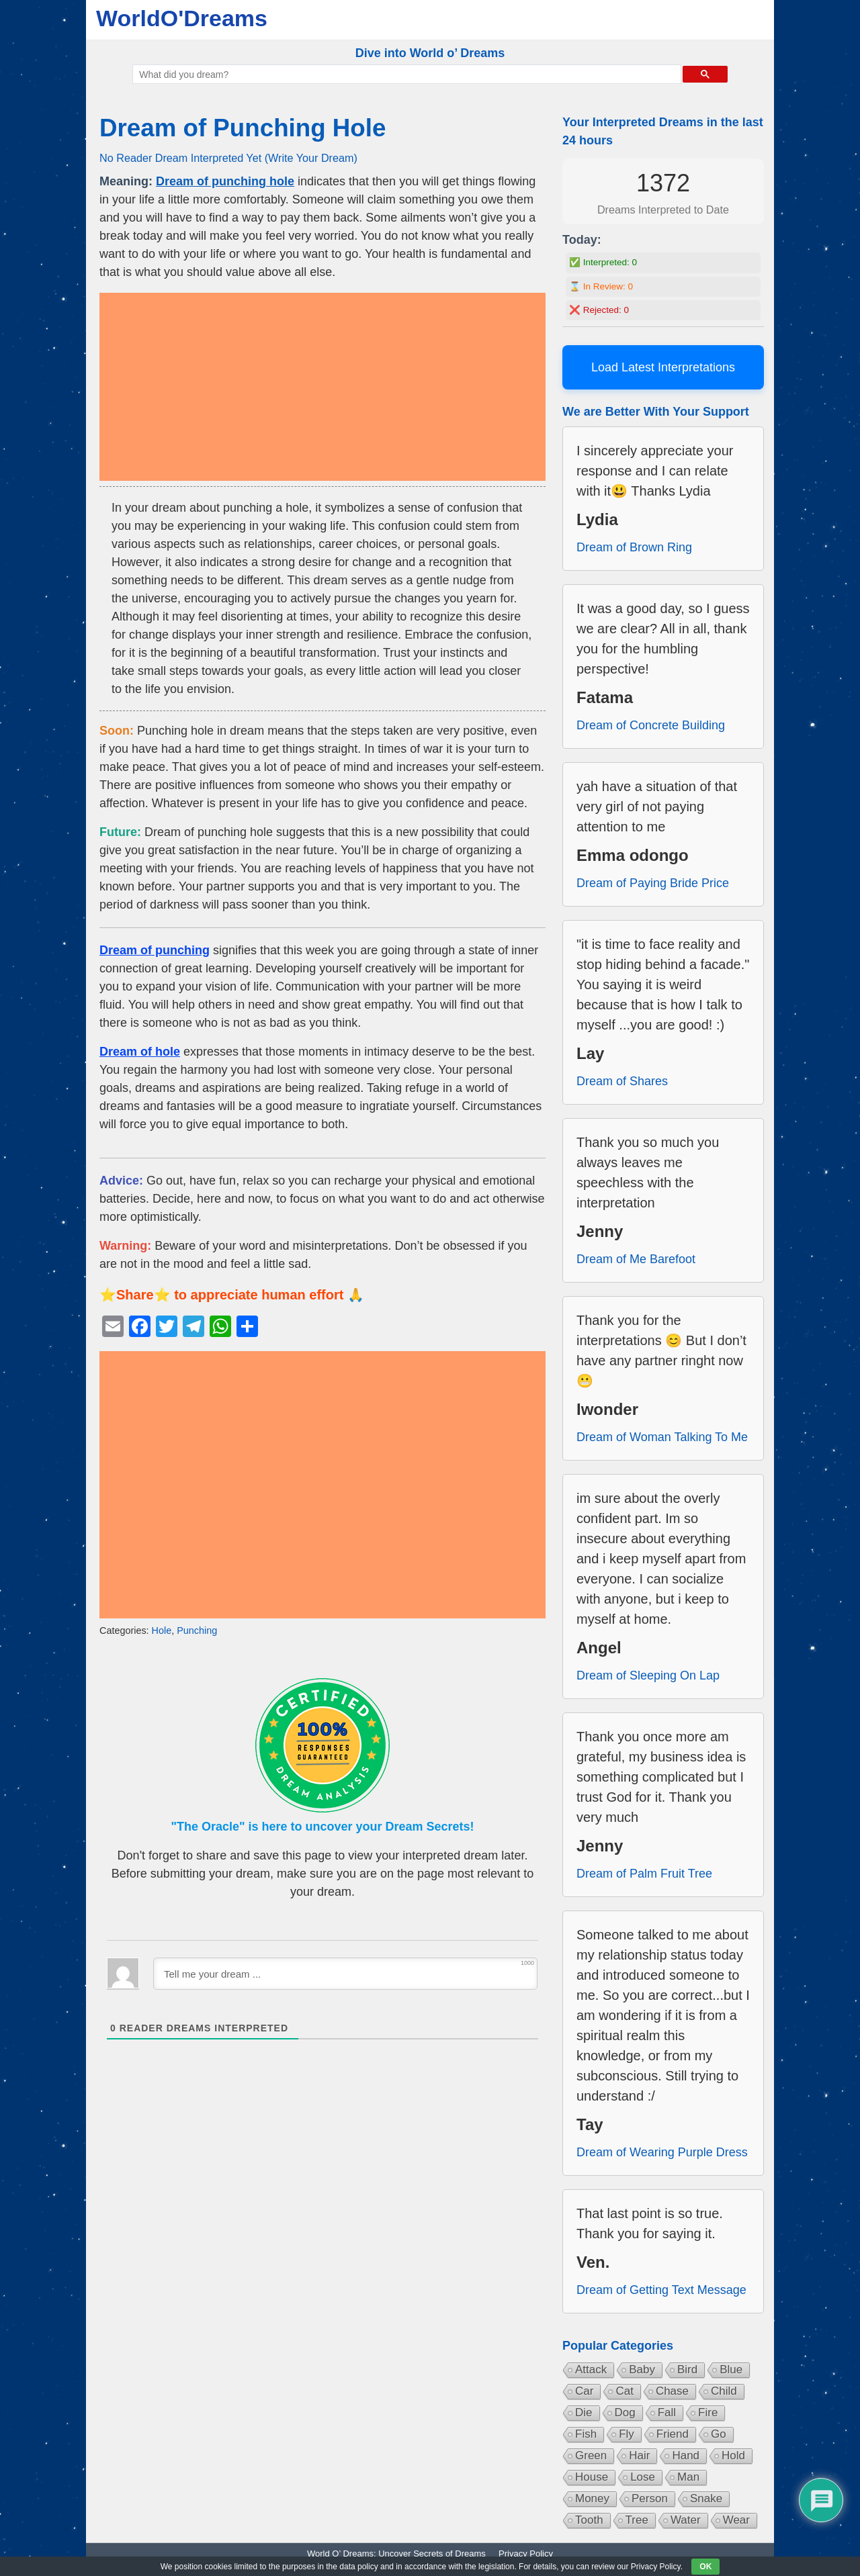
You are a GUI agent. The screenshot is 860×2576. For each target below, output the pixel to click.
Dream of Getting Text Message (661, 2290)
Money (592, 2498)
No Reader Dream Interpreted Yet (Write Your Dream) (228, 158)
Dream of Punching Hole (242, 128)
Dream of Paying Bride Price (652, 883)
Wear (736, 2520)
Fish (586, 2434)
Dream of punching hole (225, 181)
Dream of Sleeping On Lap (648, 1675)
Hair (639, 2455)
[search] (405, 74)
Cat (624, 2391)
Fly (626, 2434)
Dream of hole (139, 1051)
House (591, 2477)
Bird (687, 2369)
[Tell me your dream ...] (345, 1974)
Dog (625, 2412)
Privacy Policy (526, 2553)
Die (584, 2412)
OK (705, 2566)
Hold (733, 2455)
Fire (708, 2412)
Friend (672, 2434)
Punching (197, 1630)
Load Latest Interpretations (663, 367)
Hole (162, 1630)
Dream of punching (154, 950)
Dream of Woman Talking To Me (662, 1437)
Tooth (589, 2520)
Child (724, 2391)
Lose (642, 2477)
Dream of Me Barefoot (635, 1259)
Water (686, 2520)
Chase (672, 2391)
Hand (685, 2455)
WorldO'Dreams (181, 18)
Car (584, 2391)
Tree (637, 2520)
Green (591, 2455)
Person (650, 2498)
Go (718, 2434)
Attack (591, 2369)
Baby (642, 2369)
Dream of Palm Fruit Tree (644, 1873)
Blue (731, 2369)
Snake (706, 2498)
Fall (667, 2412)
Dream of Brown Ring (634, 547)
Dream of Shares (622, 1081)
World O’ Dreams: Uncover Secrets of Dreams (396, 2553)
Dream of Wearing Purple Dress (662, 2152)
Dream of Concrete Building (650, 725)
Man (688, 2477)
